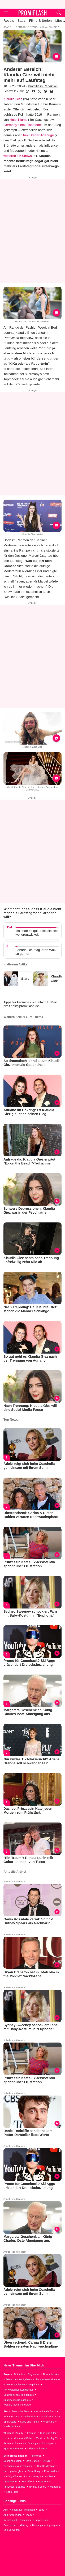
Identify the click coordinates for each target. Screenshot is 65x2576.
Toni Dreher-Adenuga (38, 135)
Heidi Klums (18, 119)
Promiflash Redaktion (43, 86)
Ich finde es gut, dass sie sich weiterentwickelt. (36, 932)
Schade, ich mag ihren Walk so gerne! (35, 951)
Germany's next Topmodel (22, 125)
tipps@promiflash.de (24, 1006)
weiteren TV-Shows (17, 156)
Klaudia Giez (12, 99)
